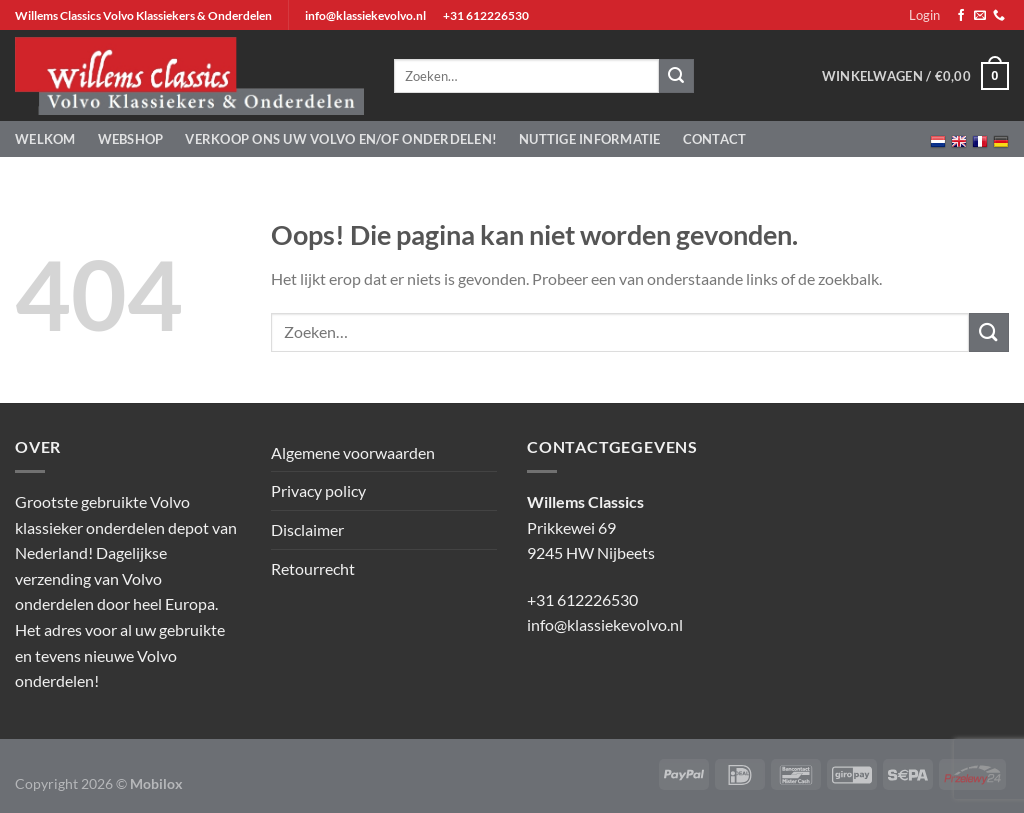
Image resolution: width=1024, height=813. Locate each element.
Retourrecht (313, 568)
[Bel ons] (999, 16)
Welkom (45, 139)
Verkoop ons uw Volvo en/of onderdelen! (341, 139)
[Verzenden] (989, 332)
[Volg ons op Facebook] (961, 16)
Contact (715, 139)
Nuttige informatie (590, 139)
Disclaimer (307, 529)
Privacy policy (318, 490)
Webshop (131, 139)
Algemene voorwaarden (353, 452)
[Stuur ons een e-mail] (980, 16)
